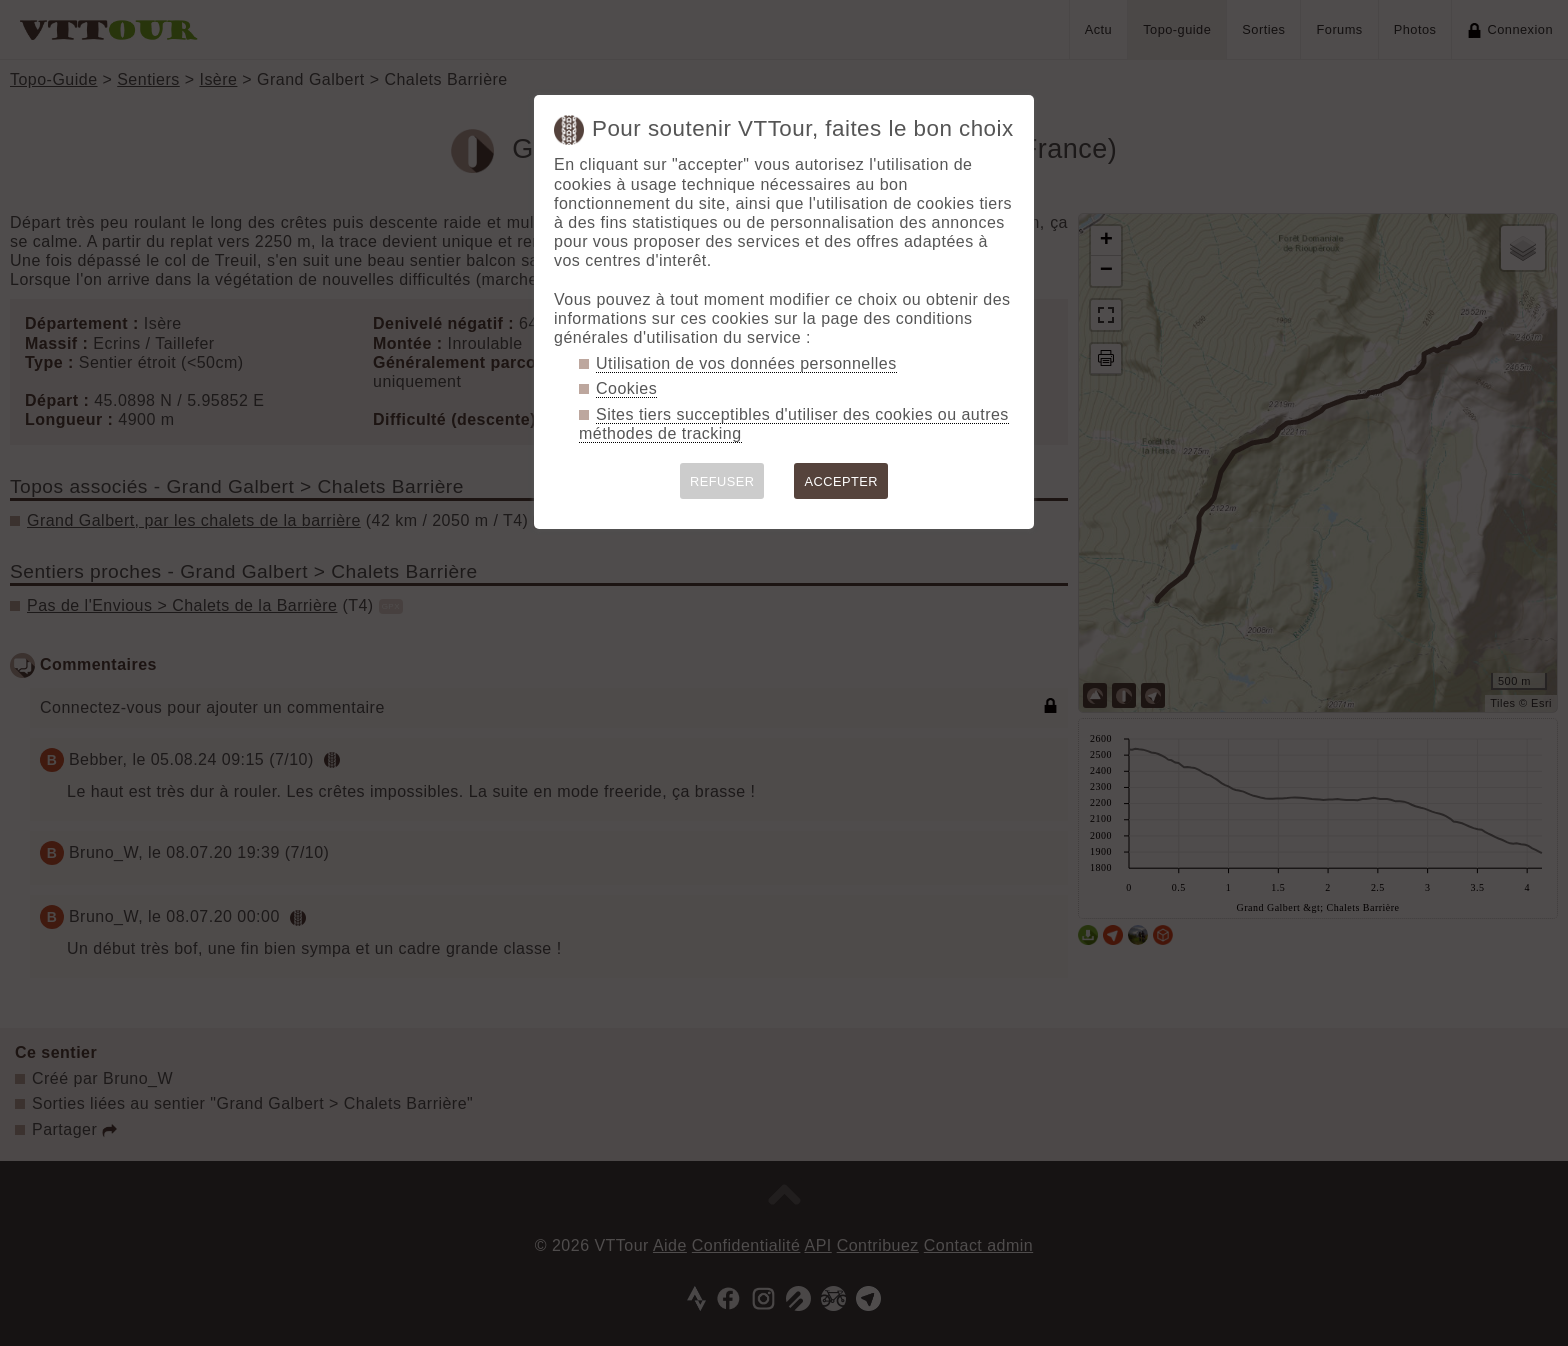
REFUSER (722, 481)
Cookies (626, 388)
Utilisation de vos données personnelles (746, 363)
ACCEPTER (841, 481)
